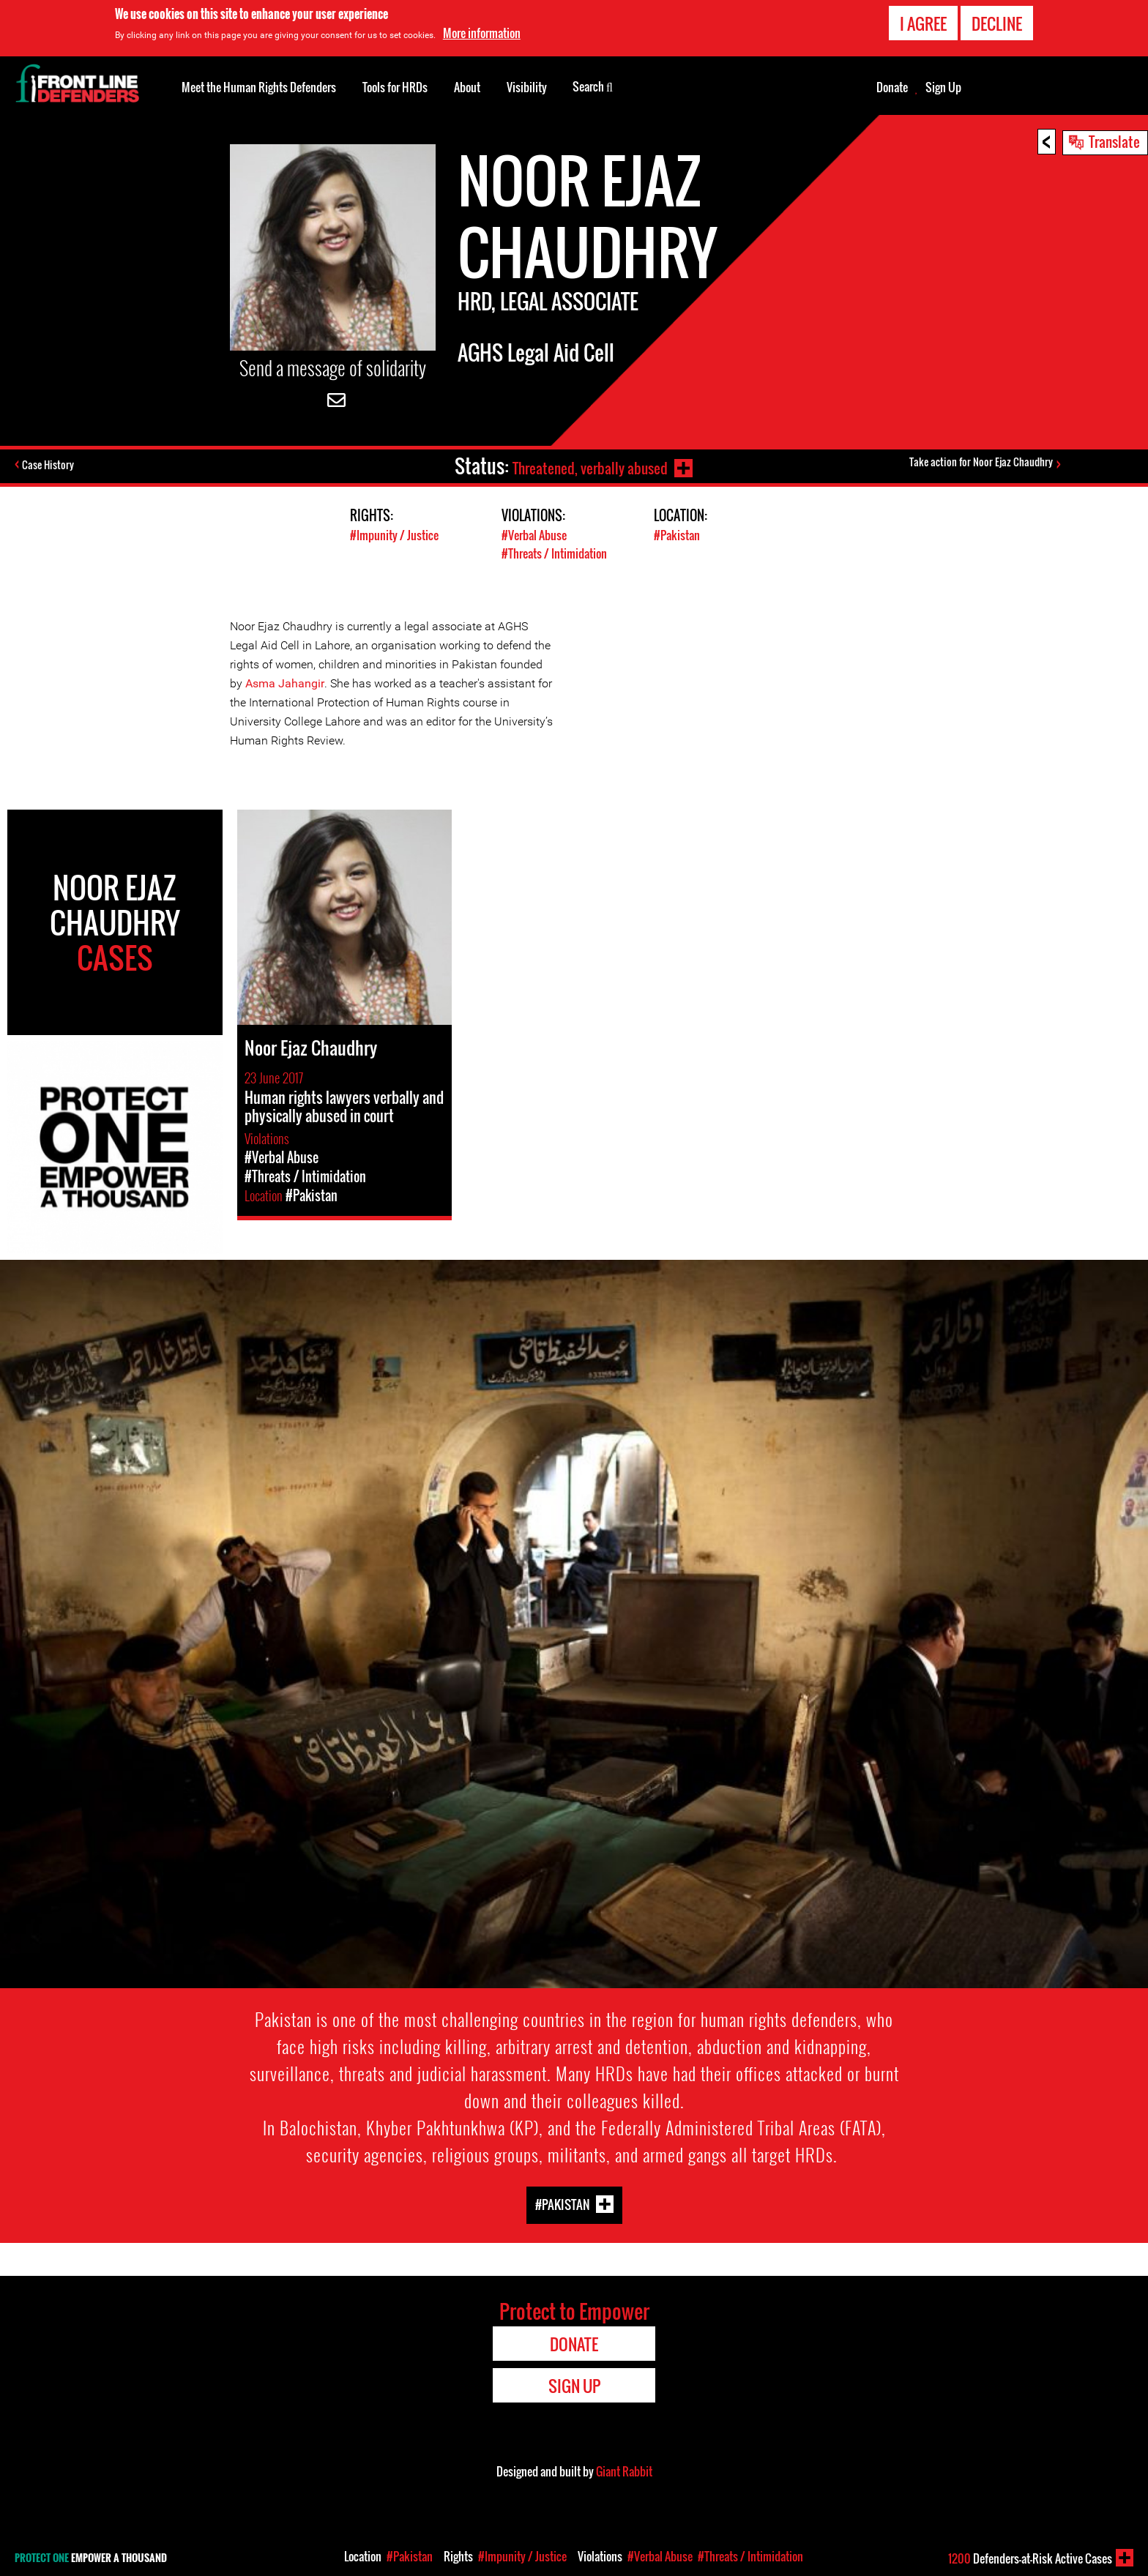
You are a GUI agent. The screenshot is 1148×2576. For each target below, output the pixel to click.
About (467, 87)
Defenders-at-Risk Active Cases (1030, 2558)
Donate (892, 87)
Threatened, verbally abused (586, 466)
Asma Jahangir (284, 683)
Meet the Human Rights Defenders (259, 87)
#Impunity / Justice (396, 535)
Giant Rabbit (624, 2471)
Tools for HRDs (395, 87)
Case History (50, 466)
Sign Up (943, 87)
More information (482, 33)
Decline (997, 23)
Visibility (527, 87)
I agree (923, 23)
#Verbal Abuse (537, 535)
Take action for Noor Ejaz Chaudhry (982, 464)
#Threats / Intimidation (558, 553)
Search (593, 85)
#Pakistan (678, 535)
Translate (1114, 141)
